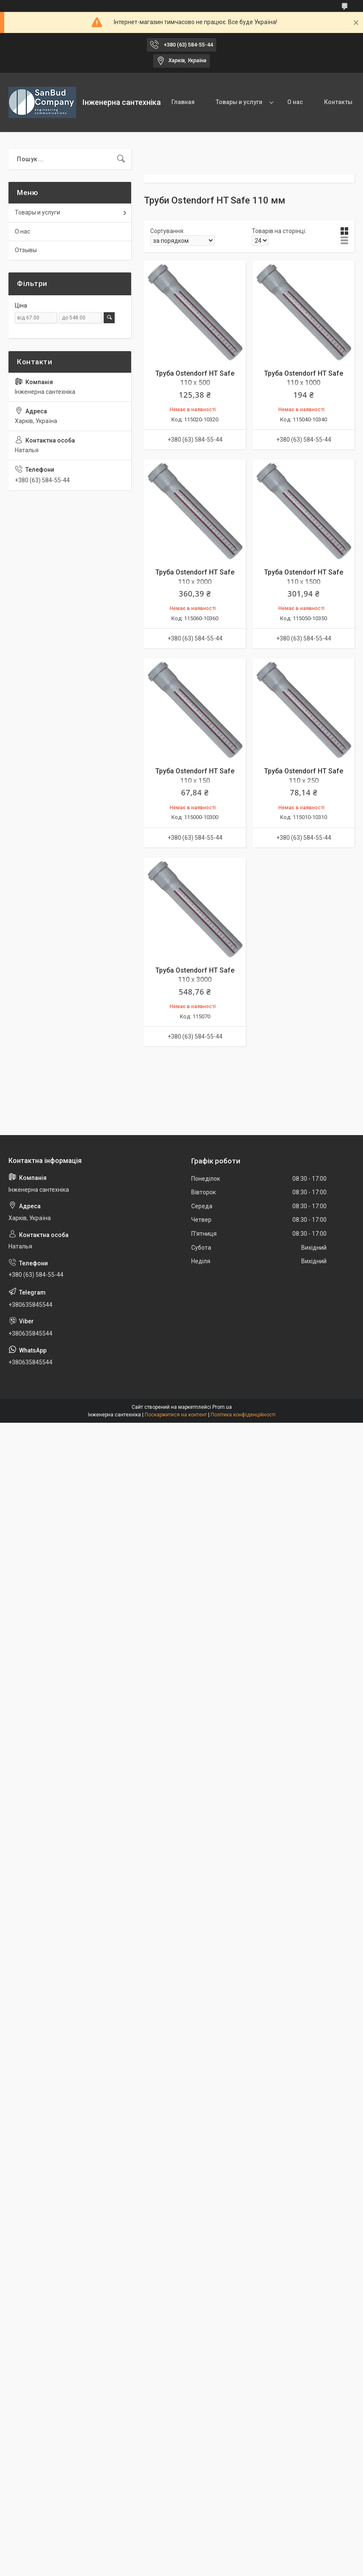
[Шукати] (121, 159)
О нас (295, 102)
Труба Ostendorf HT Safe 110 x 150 (194, 775)
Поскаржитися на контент (176, 1415)
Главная (183, 102)
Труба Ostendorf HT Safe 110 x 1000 (303, 378)
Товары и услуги (239, 102)
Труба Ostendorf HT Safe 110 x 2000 (194, 577)
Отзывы (26, 250)
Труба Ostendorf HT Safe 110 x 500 (194, 378)
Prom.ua (222, 1407)
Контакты (338, 102)
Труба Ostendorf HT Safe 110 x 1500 (303, 577)
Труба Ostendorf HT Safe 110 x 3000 (194, 975)
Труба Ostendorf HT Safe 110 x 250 (303, 775)
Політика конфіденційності (243, 1415)
